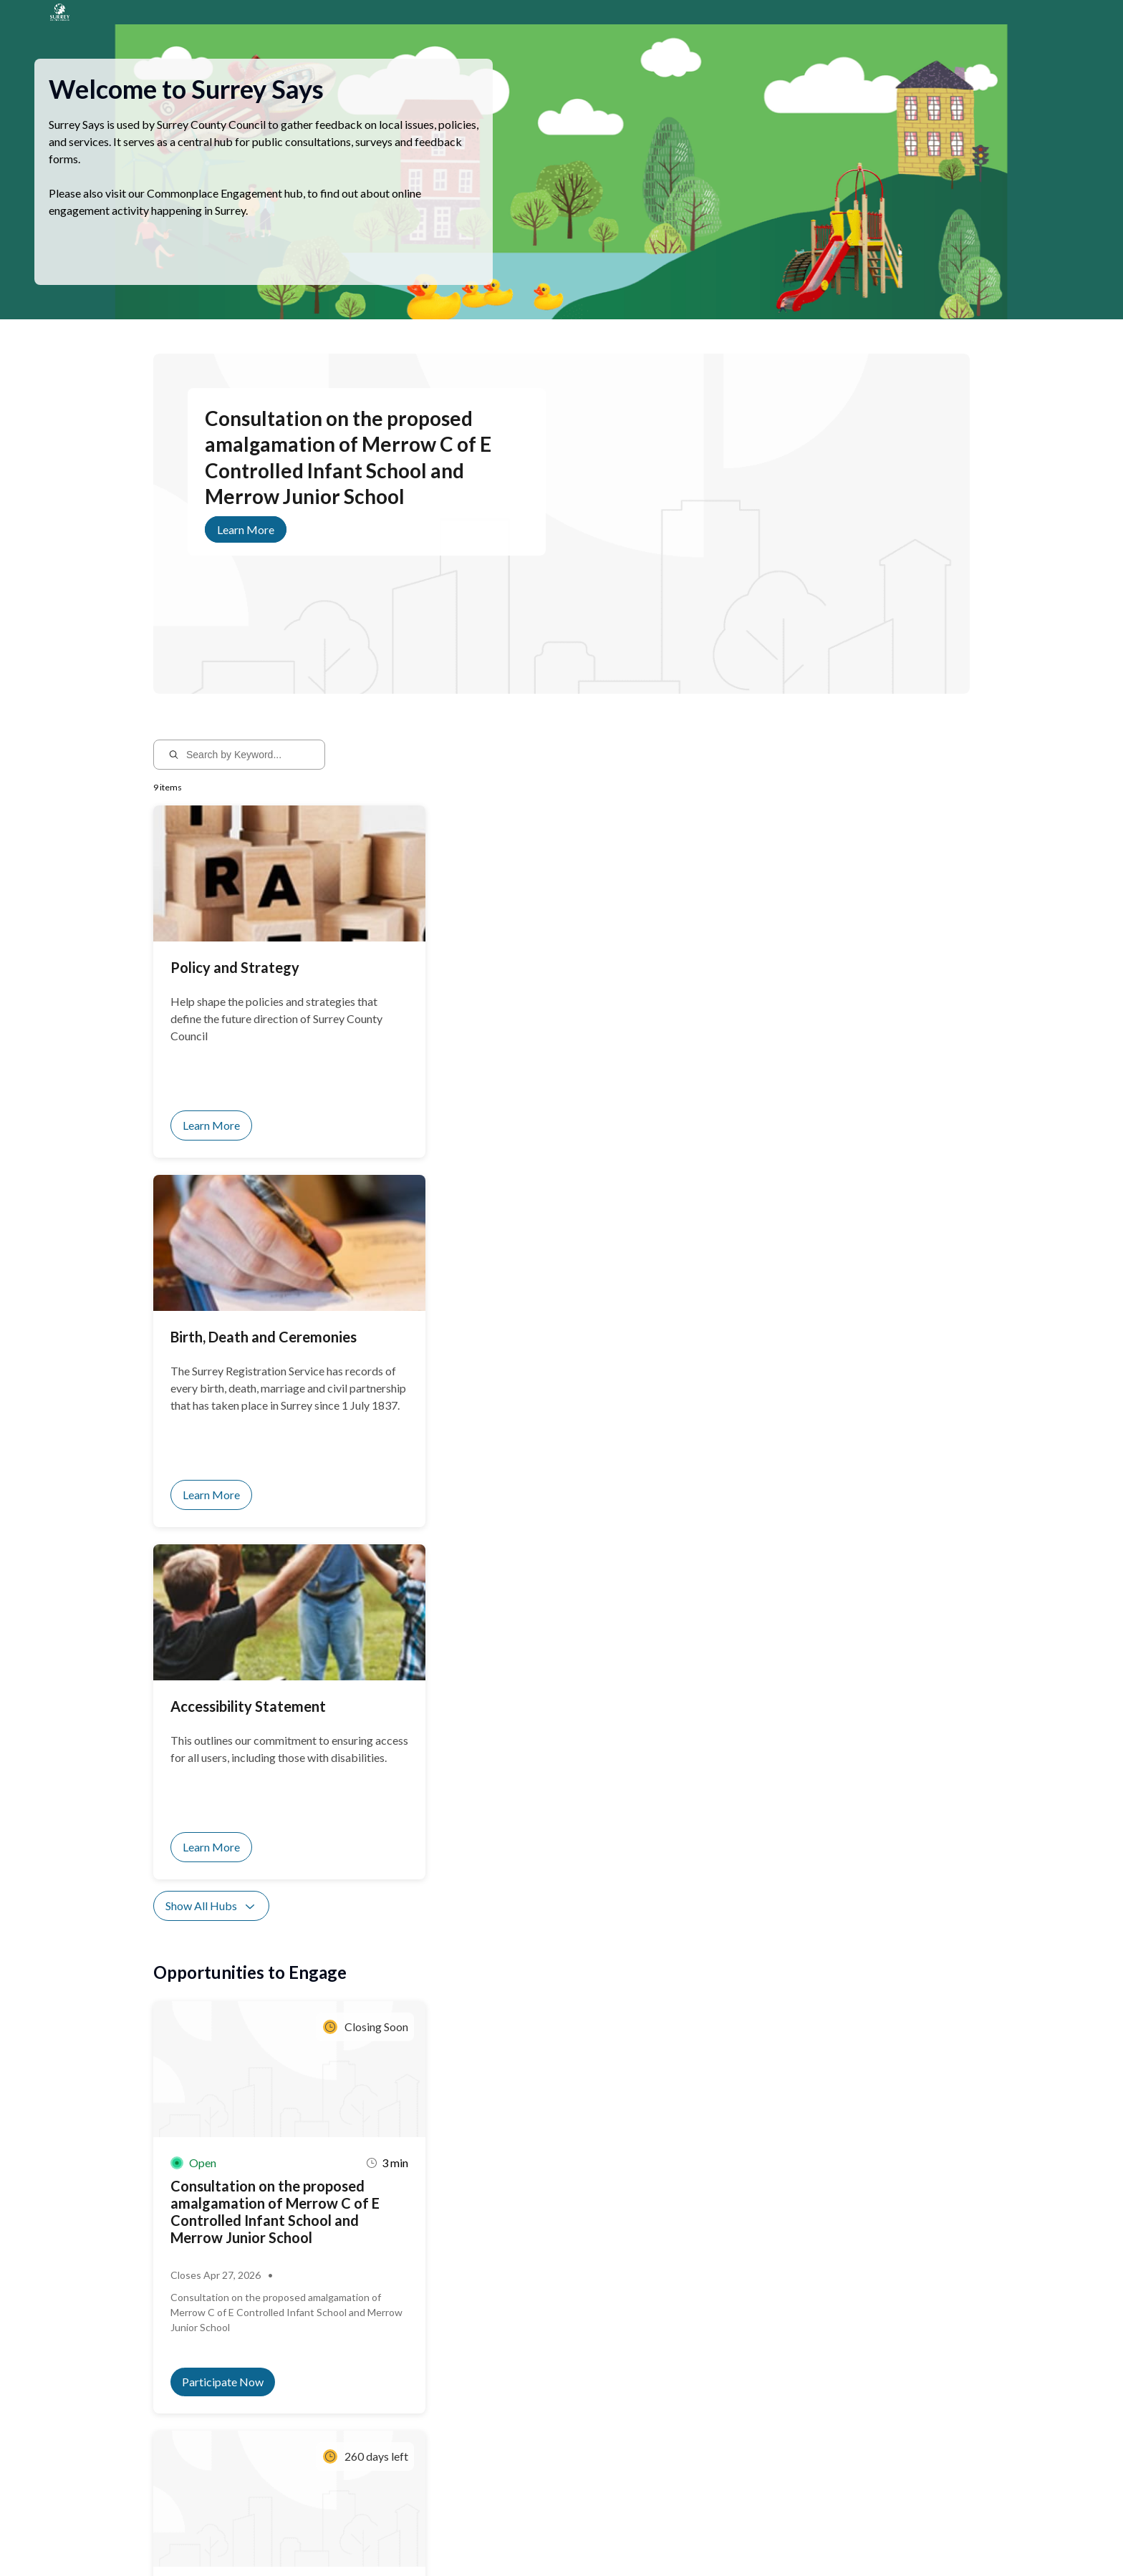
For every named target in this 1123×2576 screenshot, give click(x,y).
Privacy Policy (221, 2537)
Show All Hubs (211, 1218)
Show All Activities (221, 1763)
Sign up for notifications (324, 2442)
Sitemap (274, 2537)
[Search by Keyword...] (249, 772)
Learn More (245, 546)
